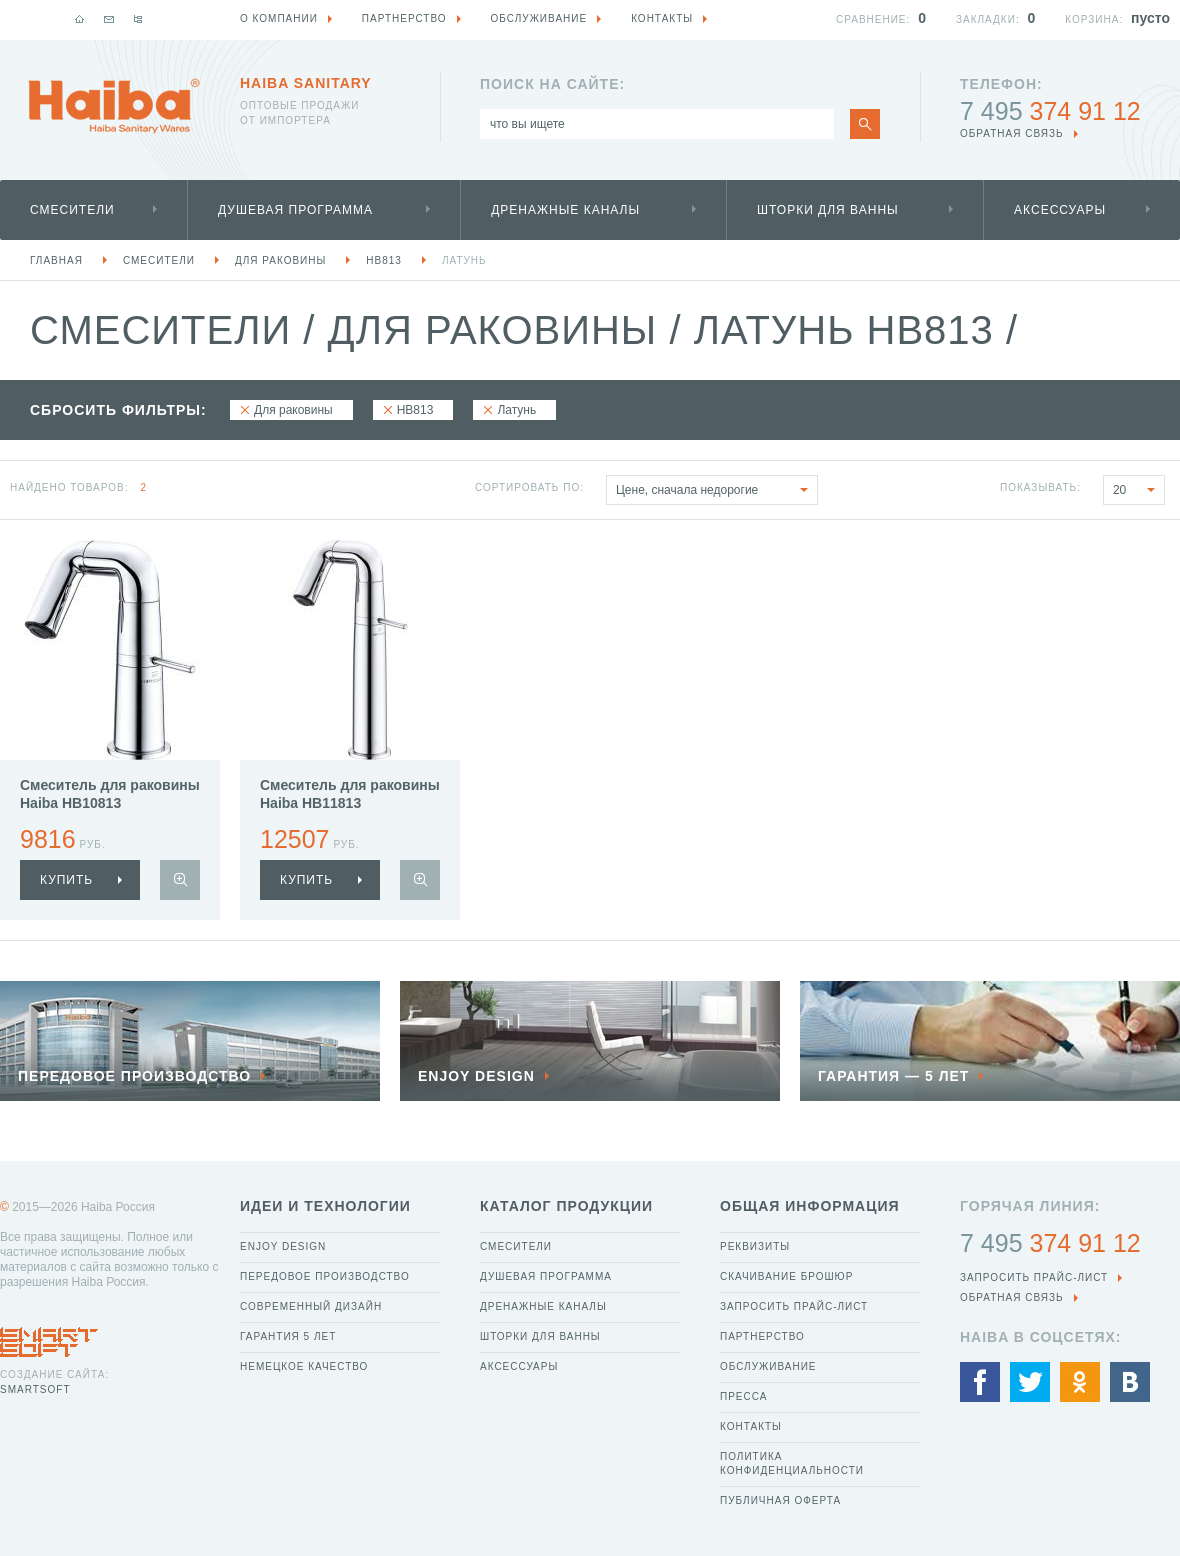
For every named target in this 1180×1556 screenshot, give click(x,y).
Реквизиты (755, 1246)
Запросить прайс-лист (794, 1306)
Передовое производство (325, 1276)
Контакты (751, 1426)
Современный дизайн (311, 1306)
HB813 (384, 260)
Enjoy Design (283, 1246)
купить (66, 880)
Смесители (72, 210)
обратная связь (1012, 133)
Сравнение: (873, 19)
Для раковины (280, 260)
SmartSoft (35, 1389)
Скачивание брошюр (786, 1276)
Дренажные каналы (565, 210)
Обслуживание (768, 1366)
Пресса (743, 1396)
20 (1138, 490)
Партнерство (762, 1336)
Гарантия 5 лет (288, 1336)
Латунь (464, 260)
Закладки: (988, 19)
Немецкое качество (304, 1366)
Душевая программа (295, 210)
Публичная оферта (780, 1500)
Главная (56, 260)
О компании (279, 18)
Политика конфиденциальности (792, 1463)
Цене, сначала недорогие (716, 490)
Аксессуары (1060, 210)
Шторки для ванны (828, 210)
